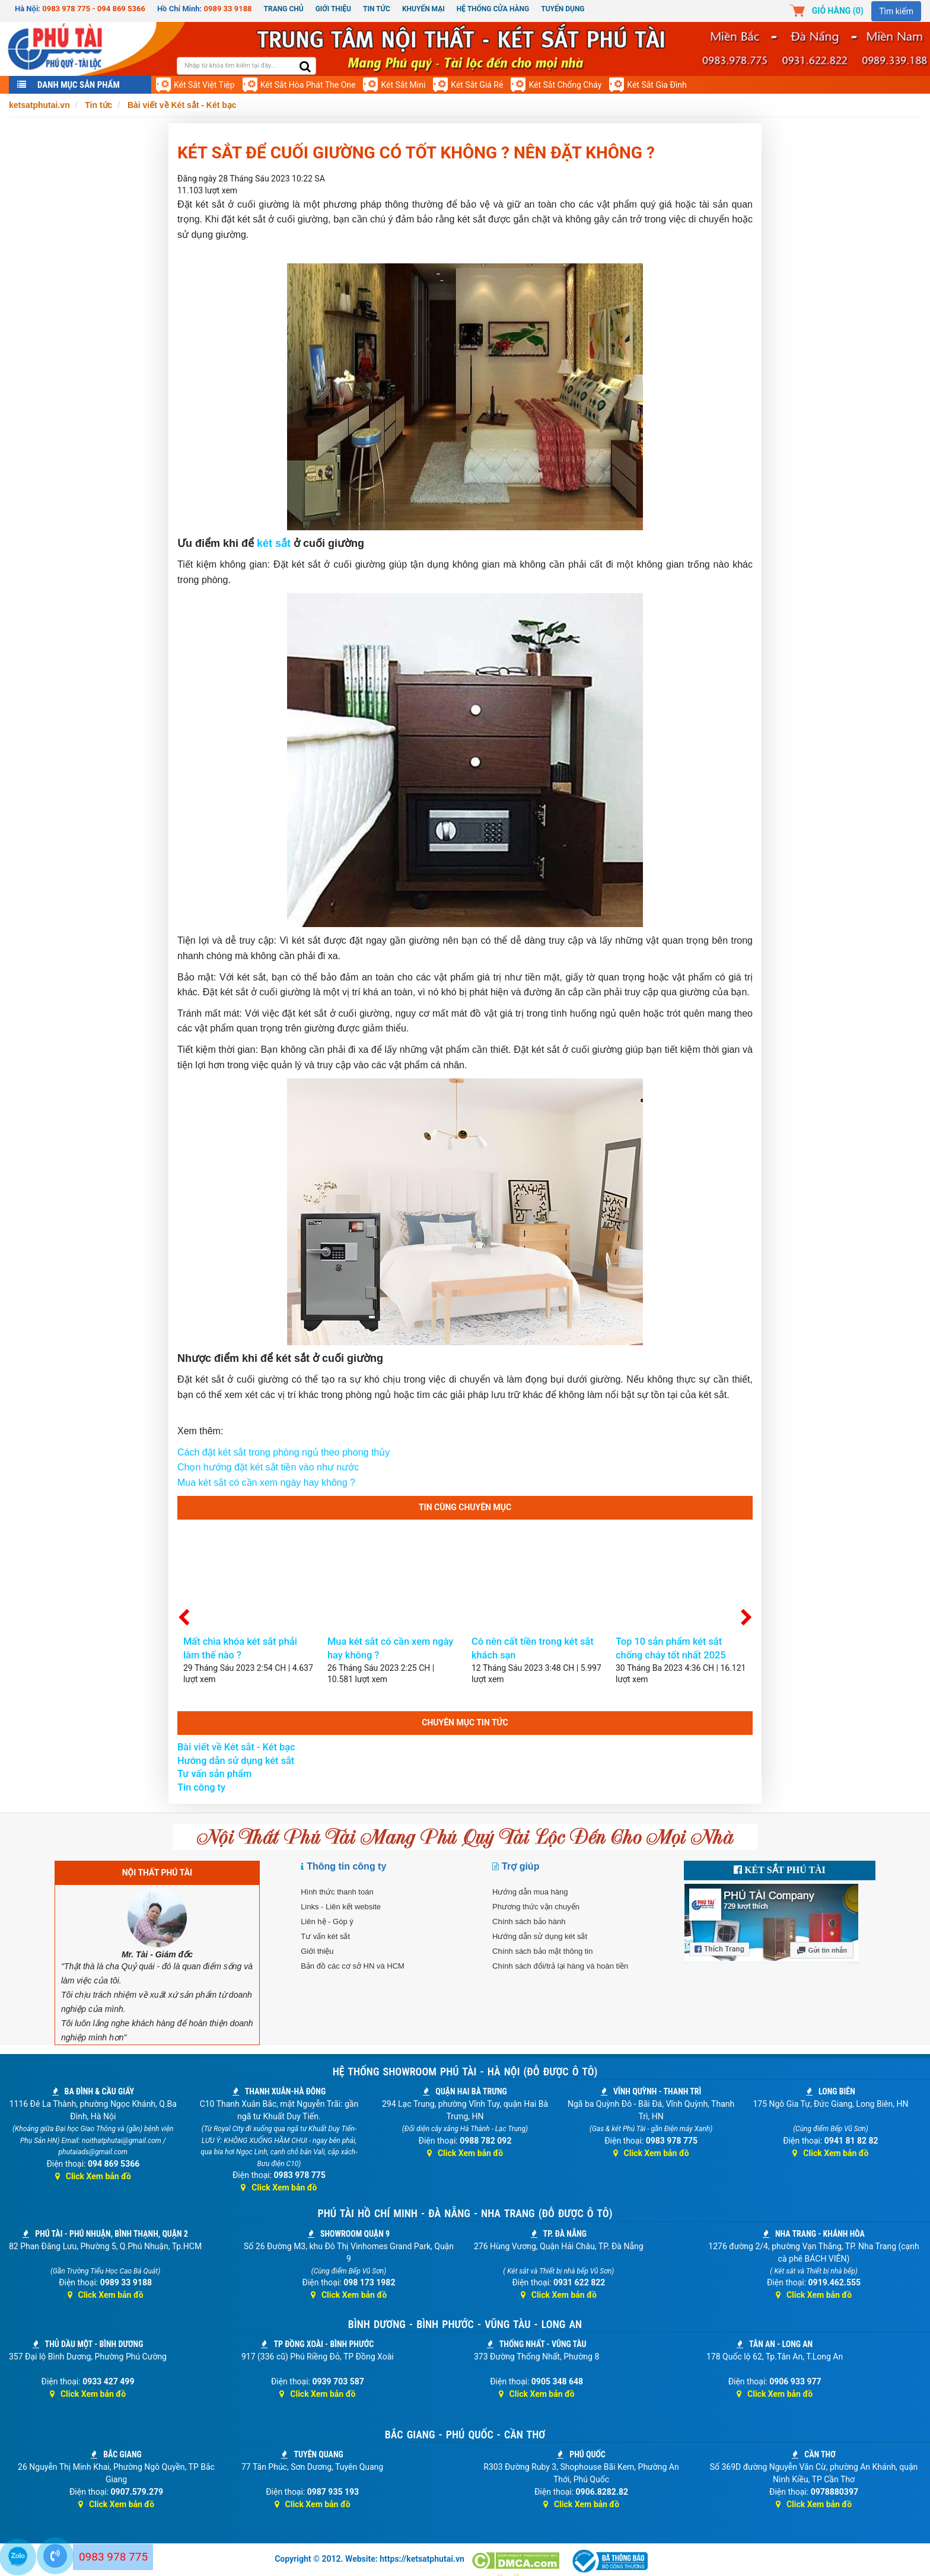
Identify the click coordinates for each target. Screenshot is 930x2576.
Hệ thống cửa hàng (493, 9)
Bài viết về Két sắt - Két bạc (236, 1747)
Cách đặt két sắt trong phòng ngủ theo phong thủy (283, 1452)
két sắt (274, 543)
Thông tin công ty (346, 1866)
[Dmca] (516, 2561)
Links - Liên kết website (341, 1906)
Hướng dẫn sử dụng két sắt (235, 1760)
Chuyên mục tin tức (465, 1722)
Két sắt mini (403, 85)
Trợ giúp (520, 1866)
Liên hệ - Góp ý (327, 1921)
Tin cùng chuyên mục (465, 1507)
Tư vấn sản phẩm (214, 1773)
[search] (305, 67)
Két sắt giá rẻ (477, 85)
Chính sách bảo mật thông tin (542, 1951)
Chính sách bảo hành (528, 1921)
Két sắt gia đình (656, 85)
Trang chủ (284, 9)
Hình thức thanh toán (337, 1891)
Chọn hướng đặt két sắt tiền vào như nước (268, 1467)
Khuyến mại (423, 9)
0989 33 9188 (228, 8)
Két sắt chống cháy (564, 85)
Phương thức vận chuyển (535, 1906)
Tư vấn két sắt (325, 1936)
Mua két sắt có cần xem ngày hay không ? (266, 1483)
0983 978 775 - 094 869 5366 (93, 8)
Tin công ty (201, 1787)
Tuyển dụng (562, 9)
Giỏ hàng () (838, 10)
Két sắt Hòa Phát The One (308, 85)
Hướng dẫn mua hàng (530, 1891)
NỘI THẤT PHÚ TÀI (157, 1872)
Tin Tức (376, 9)
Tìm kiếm (896, 11)
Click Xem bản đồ (93, 2176)
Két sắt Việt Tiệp (204, 85)
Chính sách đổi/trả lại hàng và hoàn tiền (560, 1966)
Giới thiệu (333, 9)
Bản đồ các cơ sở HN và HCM (353, 1966)
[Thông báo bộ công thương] (609, 2561)
